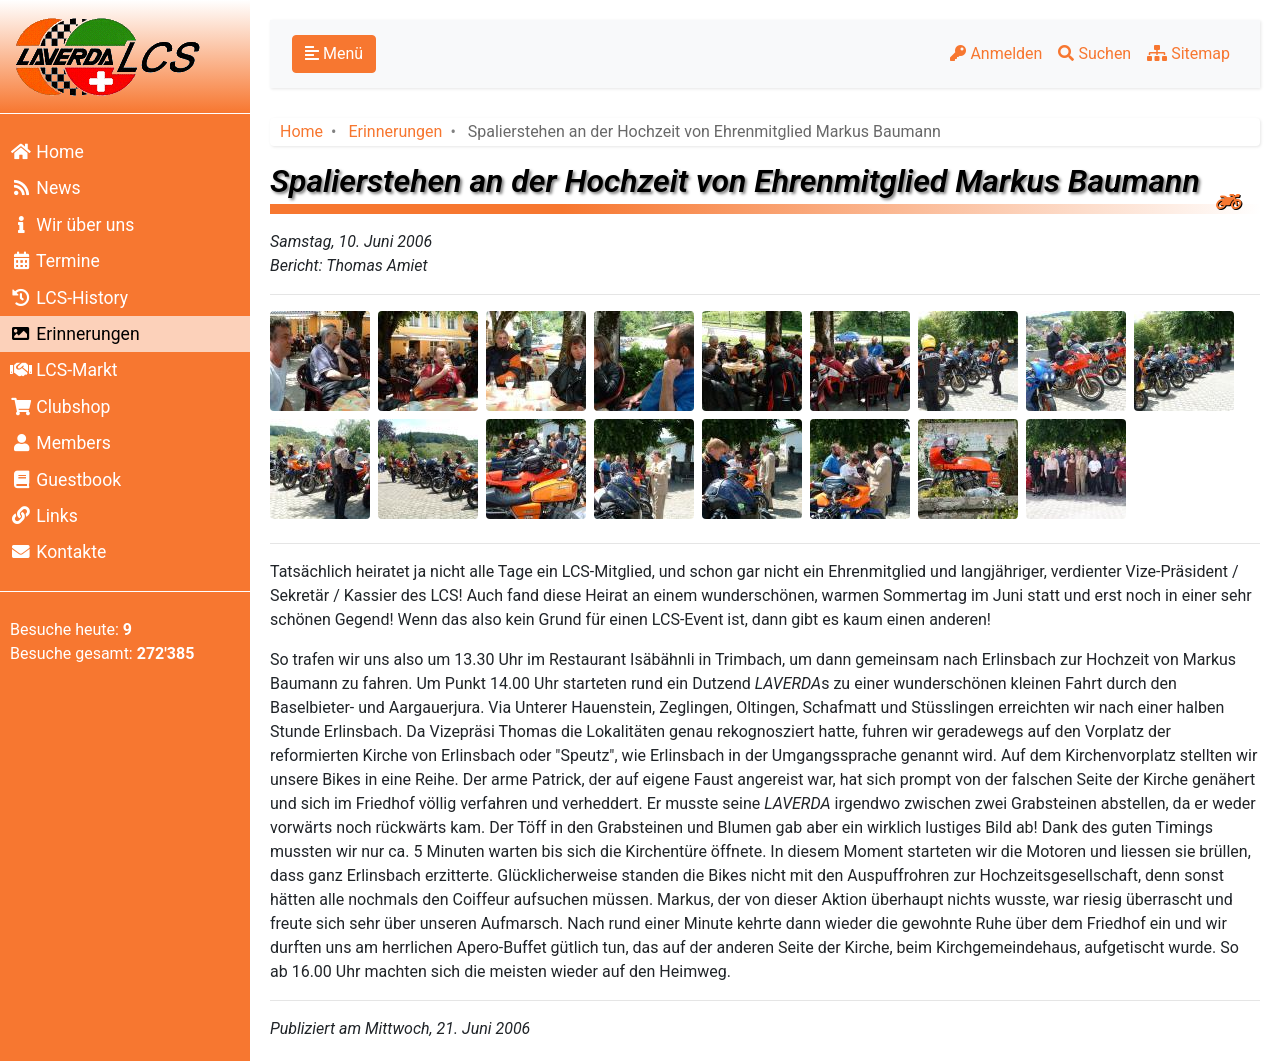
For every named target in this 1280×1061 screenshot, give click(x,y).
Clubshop (60, 407)
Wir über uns (72, 225)
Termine (55, 261)
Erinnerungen (75, 334)
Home (47, 152)
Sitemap (1188, 53)
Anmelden (996, 53)
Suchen (1094, 53)
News (45, 188)
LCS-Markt (64, 370)
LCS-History (69, 298)
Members (60, 443)
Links (44, 516)
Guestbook (65, 480)
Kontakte (58, 552)
